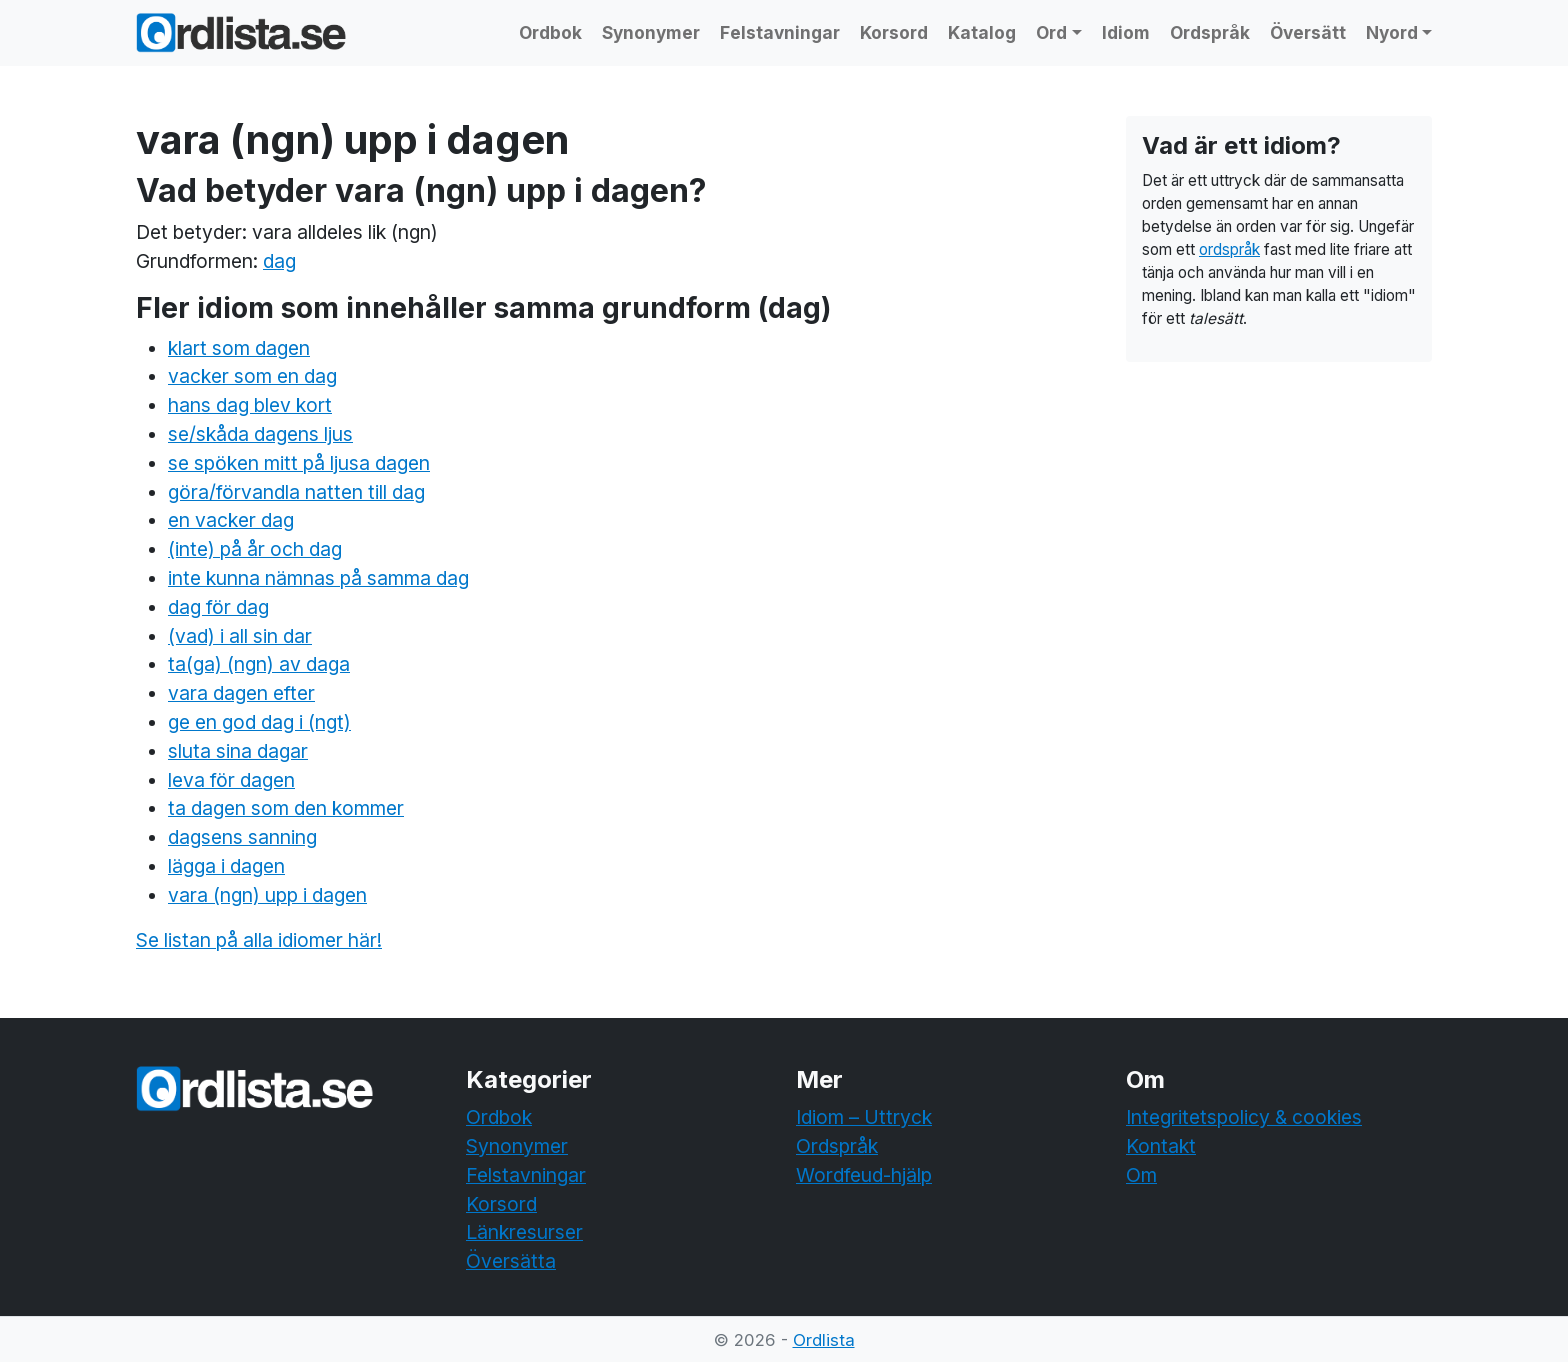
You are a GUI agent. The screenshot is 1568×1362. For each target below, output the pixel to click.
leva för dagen (231, 780)
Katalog (982, 32)
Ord (1051, 32)
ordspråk (1229, 249)
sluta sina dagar (238, 751)
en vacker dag (231, 520)
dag (279, 261)
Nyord (1392, 32)
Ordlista (824, 1340)
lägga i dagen (226, 866)
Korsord (894, 32)
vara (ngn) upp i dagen (267, 895)
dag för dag (218, 607)
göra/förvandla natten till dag (296, 492)
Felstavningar (780, 32)
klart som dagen (239, 348)
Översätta (511, 1261)
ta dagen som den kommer (286, 808)
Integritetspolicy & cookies (1244, 1117)
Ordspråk (1210, 32)
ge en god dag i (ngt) (259, 722)
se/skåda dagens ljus (260, 434)
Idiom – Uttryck (864, 1117)
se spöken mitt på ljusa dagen (299, 463)
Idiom (1126, 32)
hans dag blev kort (250, 405)
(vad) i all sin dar (240, 636)
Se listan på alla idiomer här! (259, 940)
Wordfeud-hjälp (864, 1175)
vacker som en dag (252, 376)
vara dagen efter (241, 693)
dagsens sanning (242, 837)
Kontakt (1161, 1146)
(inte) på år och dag (255, 549)
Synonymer (651, 32)
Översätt (1308, 32)
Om (1141, 1175)
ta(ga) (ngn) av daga (259, 664)
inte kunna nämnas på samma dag (318, 578)
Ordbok (550, 32)
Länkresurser (524, 1232)
